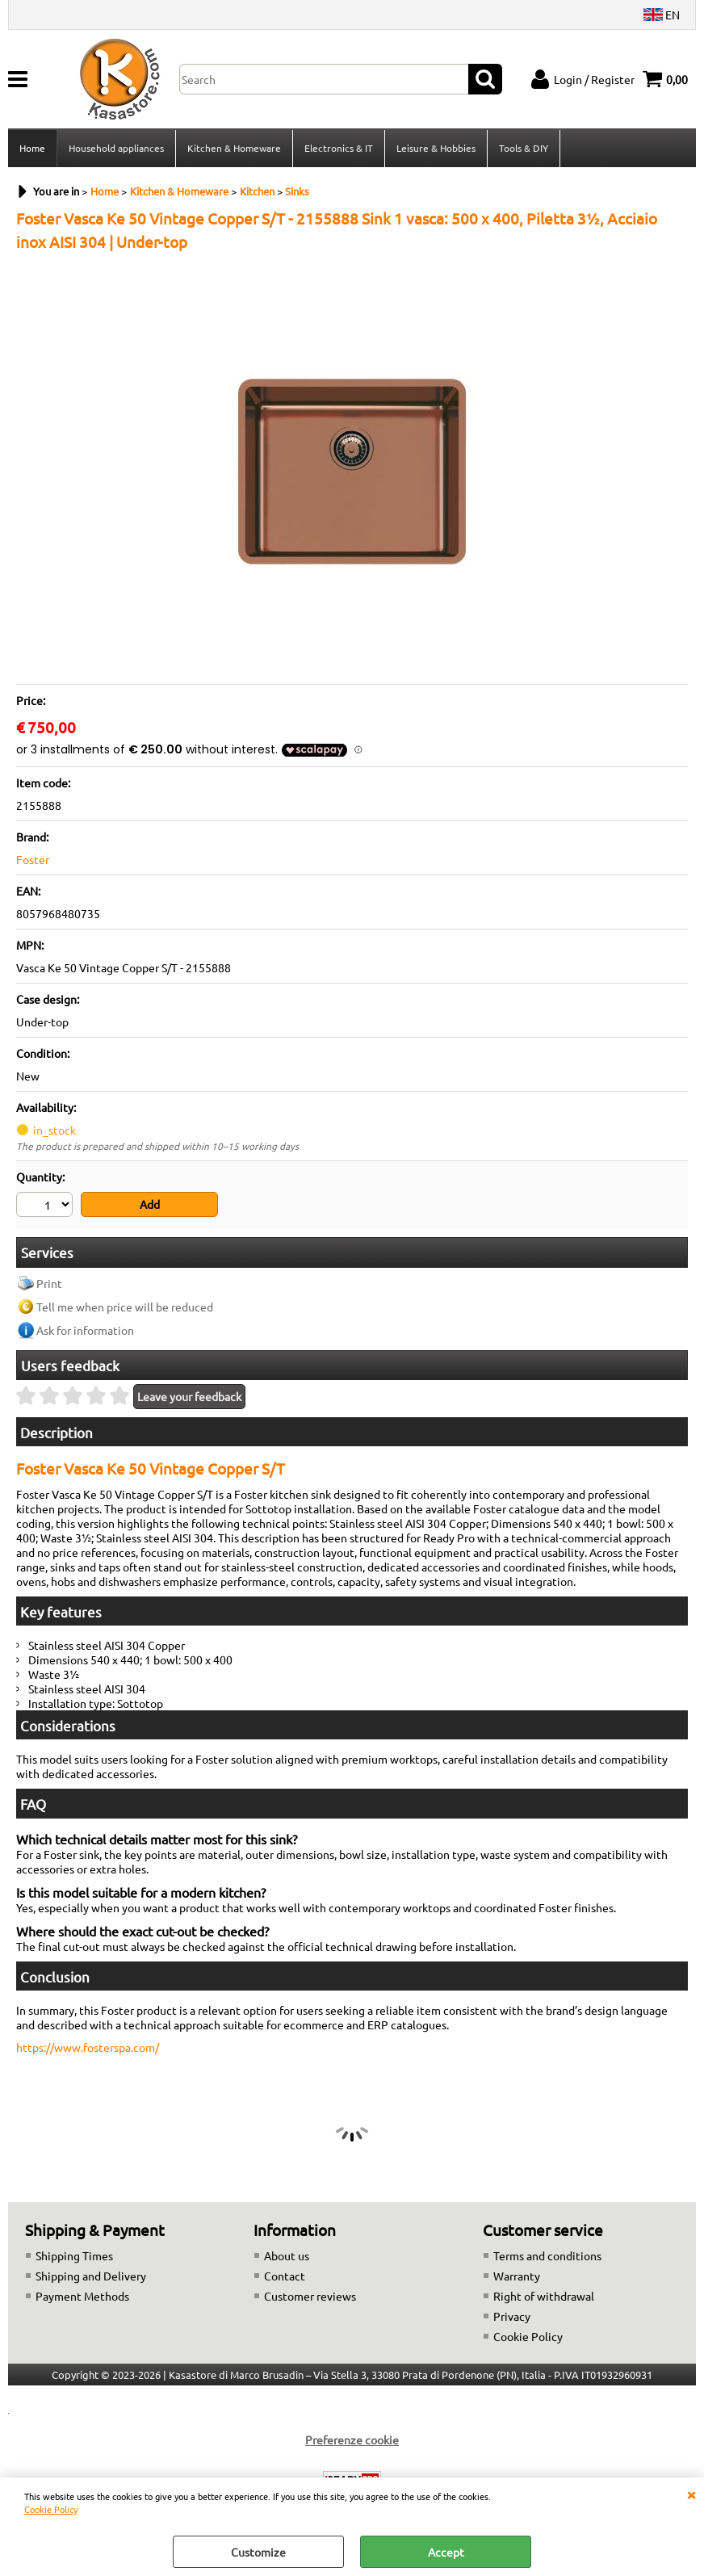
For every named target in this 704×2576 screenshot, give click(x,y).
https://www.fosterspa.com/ (87, 2047)
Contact (284, 2275)
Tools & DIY (523, 147)
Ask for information (85, 1330)
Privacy (511, 2316)
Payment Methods (82, 2296)
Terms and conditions (547, 2255)
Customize (258, 2552)
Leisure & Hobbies (436, 147)
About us (286, 2255)
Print (49, 1283)
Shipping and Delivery (91, 2275)
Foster (32, 859)
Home (32, 147)
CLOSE (691, 2494)
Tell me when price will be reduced (124, 1306)
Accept (446, 2552)
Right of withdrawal (543, 2296)
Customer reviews (310, 2296)
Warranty (516, 2275)
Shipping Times (74, 2255)
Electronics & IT (338, 147)
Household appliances (116, 147)
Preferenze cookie (352, 2439)
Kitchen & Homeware (234, 147)
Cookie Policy (51, 2509)
